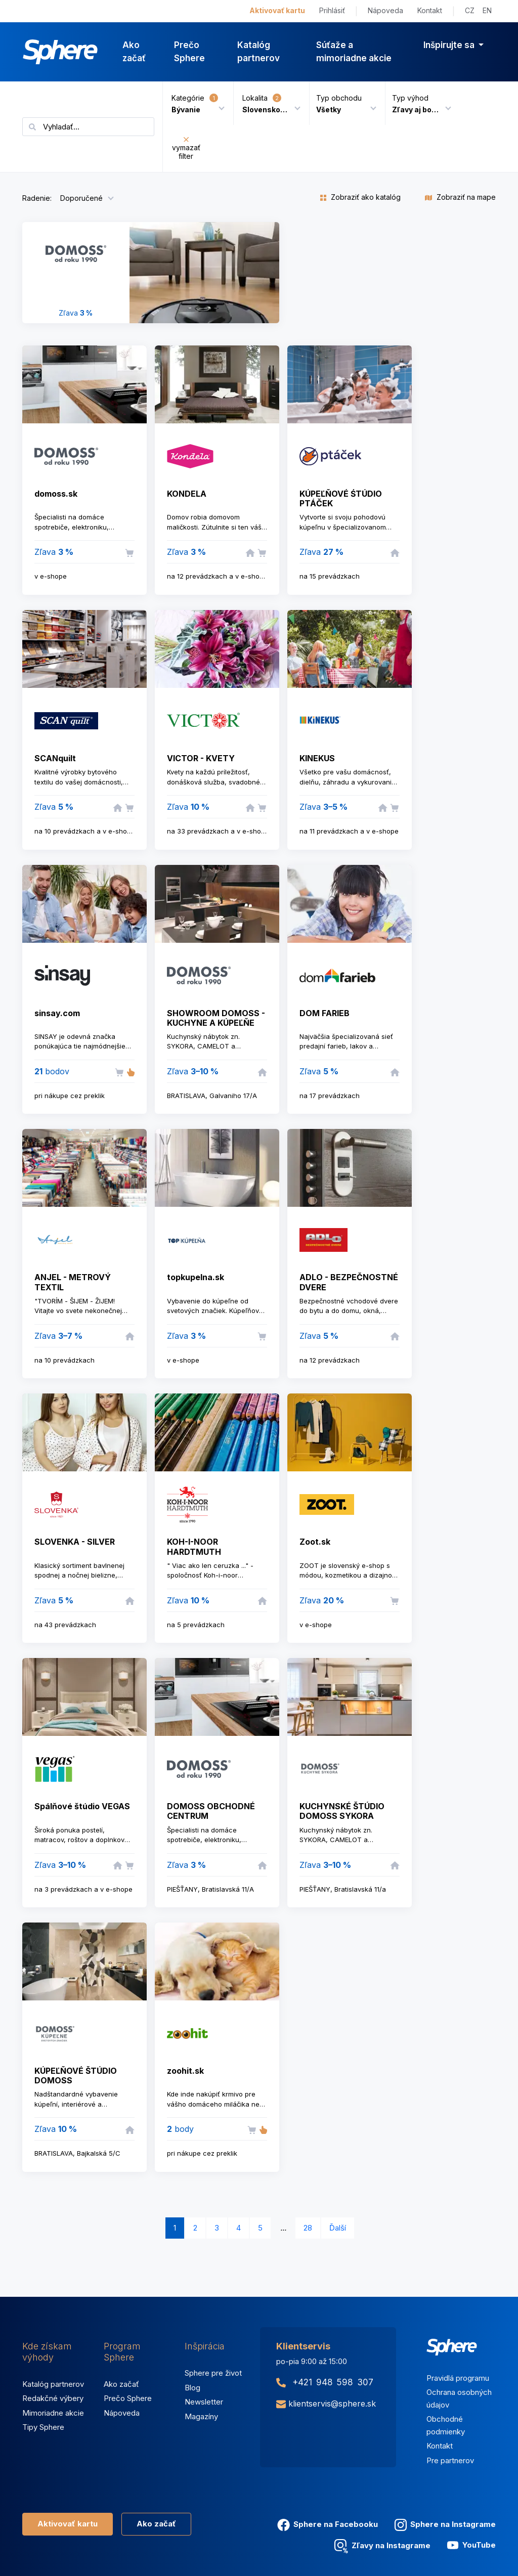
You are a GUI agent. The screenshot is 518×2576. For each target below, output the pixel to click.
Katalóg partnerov (258, 51)
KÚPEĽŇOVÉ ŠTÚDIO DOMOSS (75, 2075)
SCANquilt (55, 758)
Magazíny (201, 2416)
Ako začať (134, 51)
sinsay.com (57, 1013)
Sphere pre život (213, 2373)
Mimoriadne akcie (53, 2413)
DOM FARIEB (324, 1013)
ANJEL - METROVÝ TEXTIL (72, 1282)
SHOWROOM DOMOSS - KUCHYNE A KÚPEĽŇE (216, 1018)
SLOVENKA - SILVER (74, 1542)
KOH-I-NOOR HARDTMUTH (194, 1546)
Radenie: (37, 198)
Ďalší (337, 2228)
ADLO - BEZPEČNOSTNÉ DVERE (348, 1282)
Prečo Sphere (189, 51)
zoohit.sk (185, 2071)
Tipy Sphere (43, 2427)
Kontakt (429, 10)
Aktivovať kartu (277, 10)
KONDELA (186, 494)
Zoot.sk (314, 1542)
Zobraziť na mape (460, 197)
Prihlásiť (332, 10)
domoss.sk (55, 494)
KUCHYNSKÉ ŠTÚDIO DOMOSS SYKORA (341, 1811)
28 (308, 2228)
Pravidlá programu (457, 2378)
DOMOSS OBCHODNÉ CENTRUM (211, 1811)
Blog (192, 2387)
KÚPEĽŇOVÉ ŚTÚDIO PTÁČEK (340, 498)
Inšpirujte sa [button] (450, 45)
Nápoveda (385, 10)
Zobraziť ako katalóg (360, 197)
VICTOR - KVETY (201, 758)
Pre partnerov (450, 2460)
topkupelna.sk (195, 1277)
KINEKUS (317, 758)
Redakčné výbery (52, 2398)
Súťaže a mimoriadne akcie (354, 51)
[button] (343, 103)
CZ (469, 10)
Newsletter (204, 2402)
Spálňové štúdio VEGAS (82, 1806)
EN (487, 10)
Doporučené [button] (81, 198)
